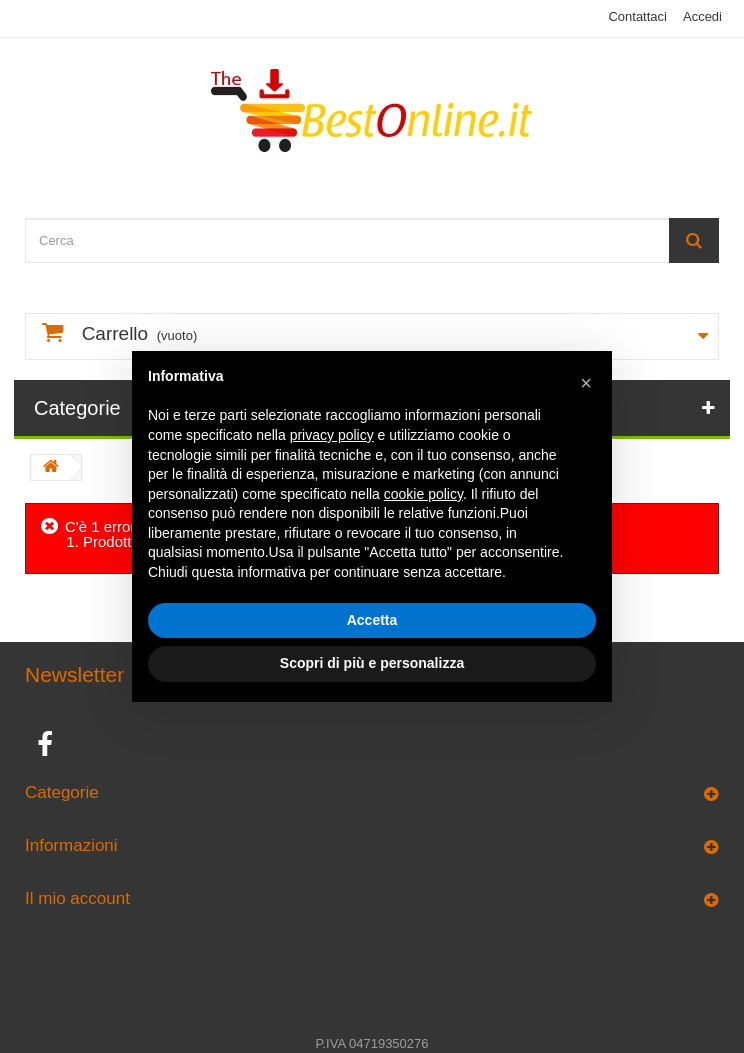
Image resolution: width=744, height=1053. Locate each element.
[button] (586, 383)
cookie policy (423, 494)
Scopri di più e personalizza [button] (372, 663)
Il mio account (77, 898)
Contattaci (637, 16)
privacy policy (332, 435)
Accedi (702, 16)
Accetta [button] (372, 620)
